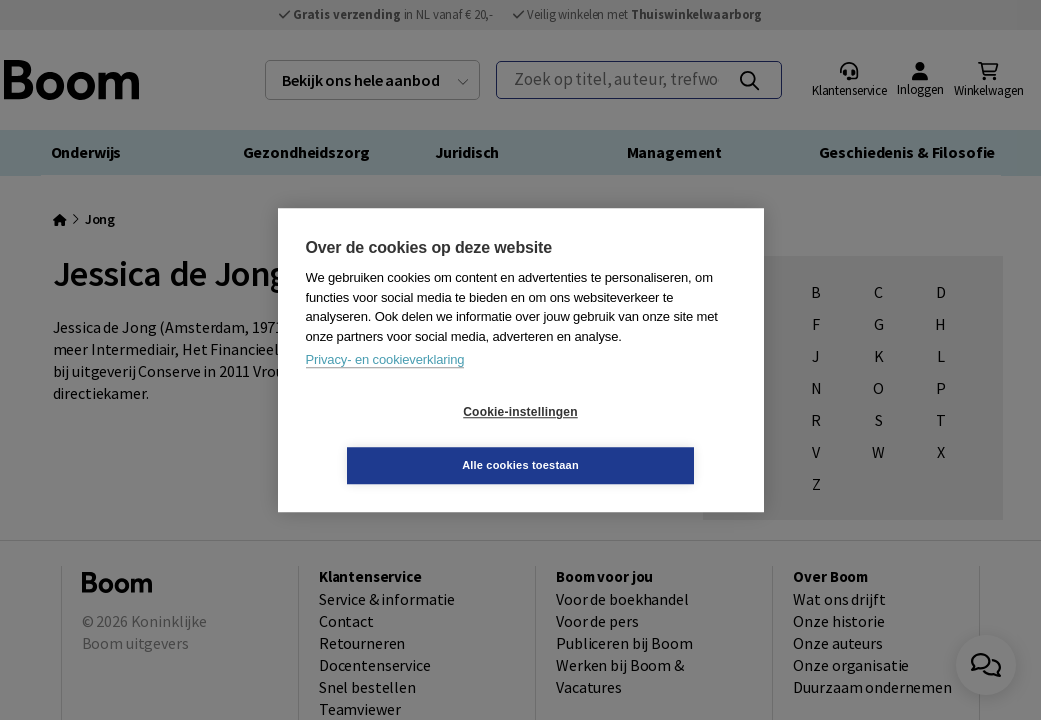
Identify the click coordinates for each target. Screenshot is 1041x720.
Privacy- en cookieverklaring (385, 386)
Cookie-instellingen (401, 439)
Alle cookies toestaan (639, 438)
